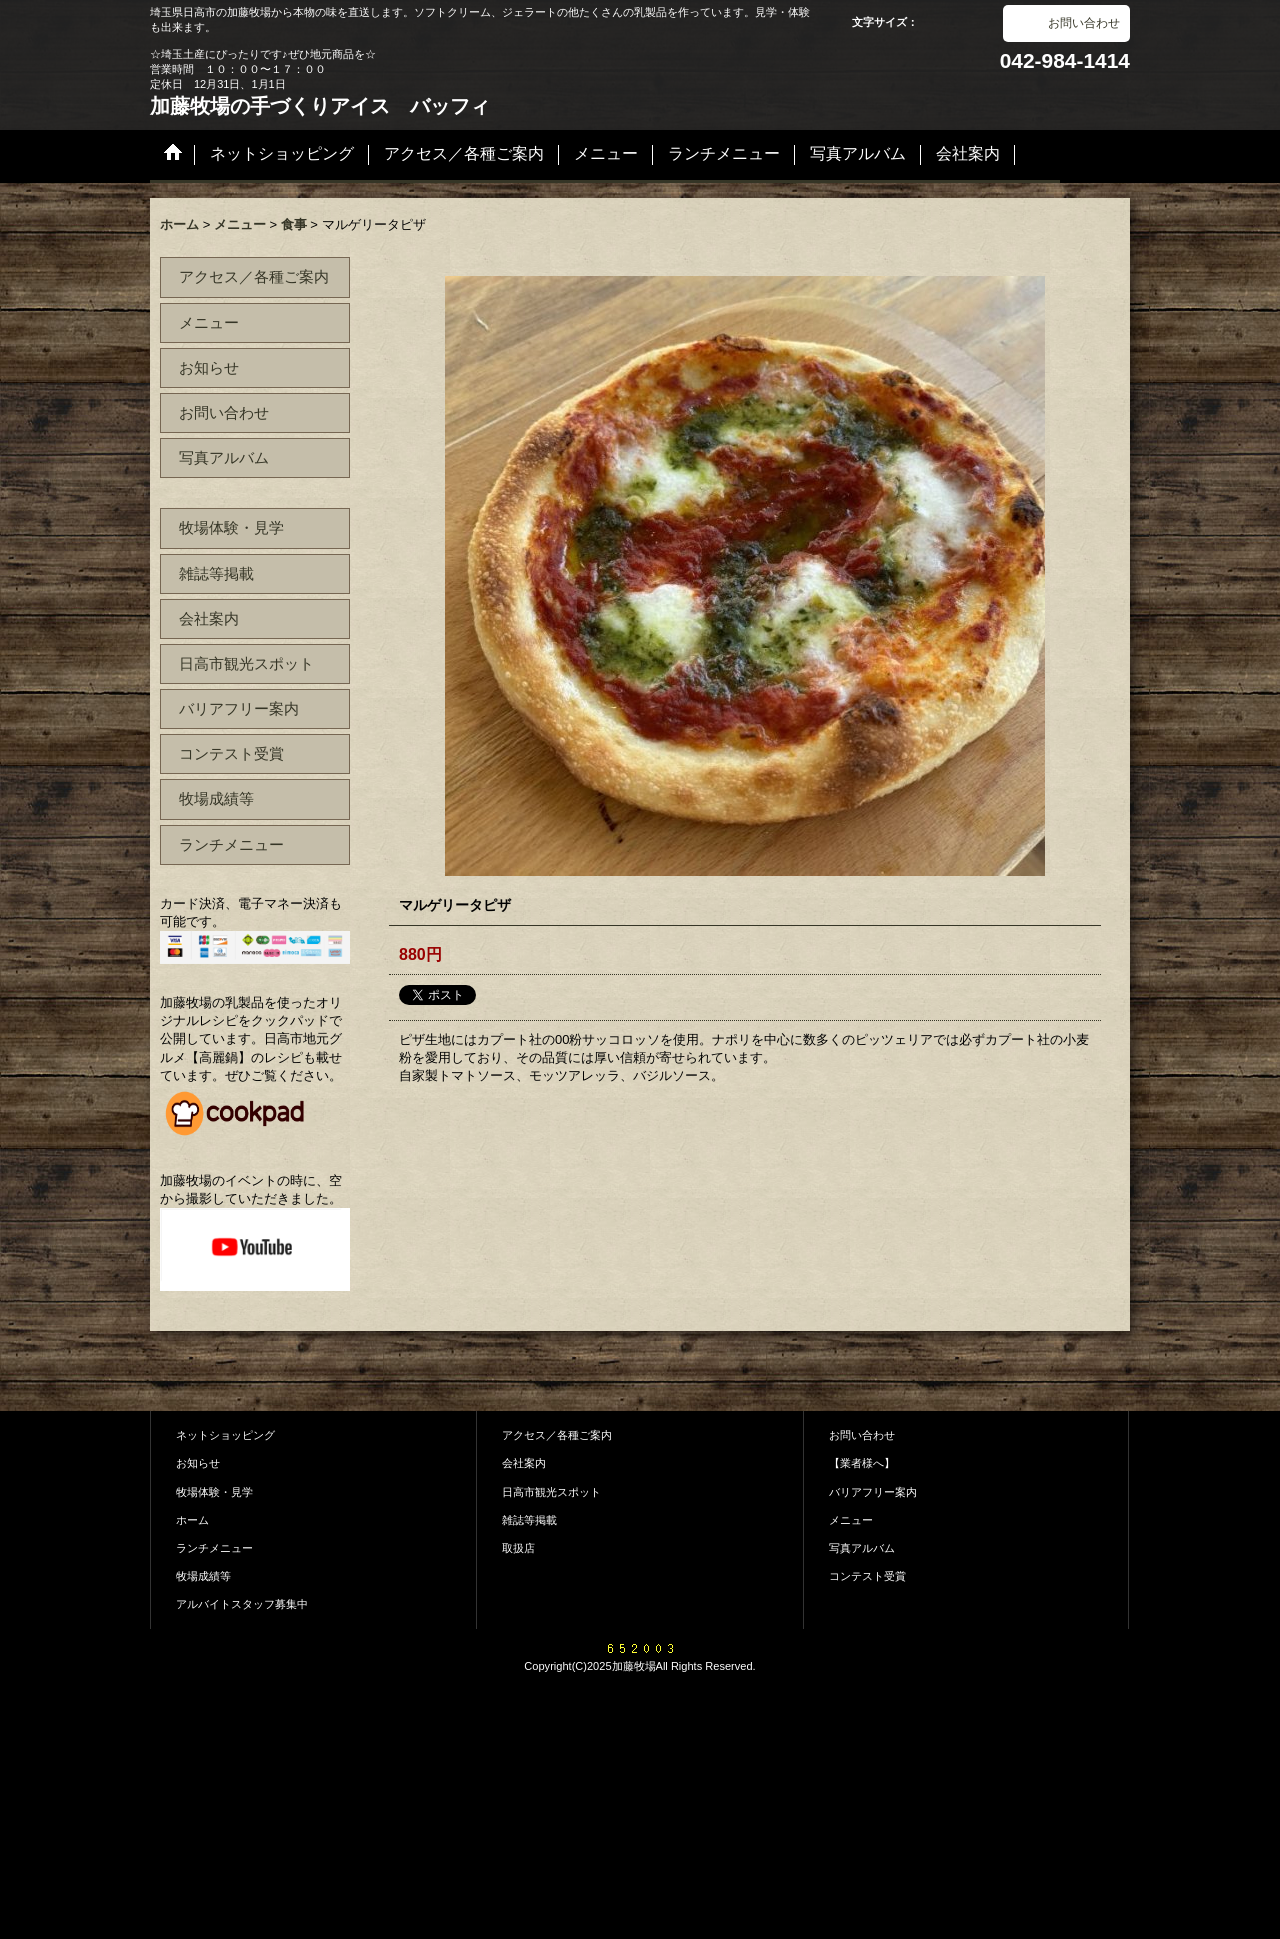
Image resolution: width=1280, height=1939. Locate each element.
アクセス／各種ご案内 (254, 276)
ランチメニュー (231, 844)
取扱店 (518, 1548)
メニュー (209, 322)
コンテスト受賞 (231, 753)
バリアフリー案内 (239, 708)
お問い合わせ (1084, 23)
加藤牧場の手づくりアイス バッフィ (320, 106)
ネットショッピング (225, 1435)
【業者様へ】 (862, 1463)
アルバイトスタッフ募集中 (242, 1604)
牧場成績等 (216, 798)
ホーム (192, 1520)
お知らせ (209, 367)
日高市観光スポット (246, 663)
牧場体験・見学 (231, 527)
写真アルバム (224, 457)
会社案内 (209, 618)
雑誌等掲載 (216, 573)
